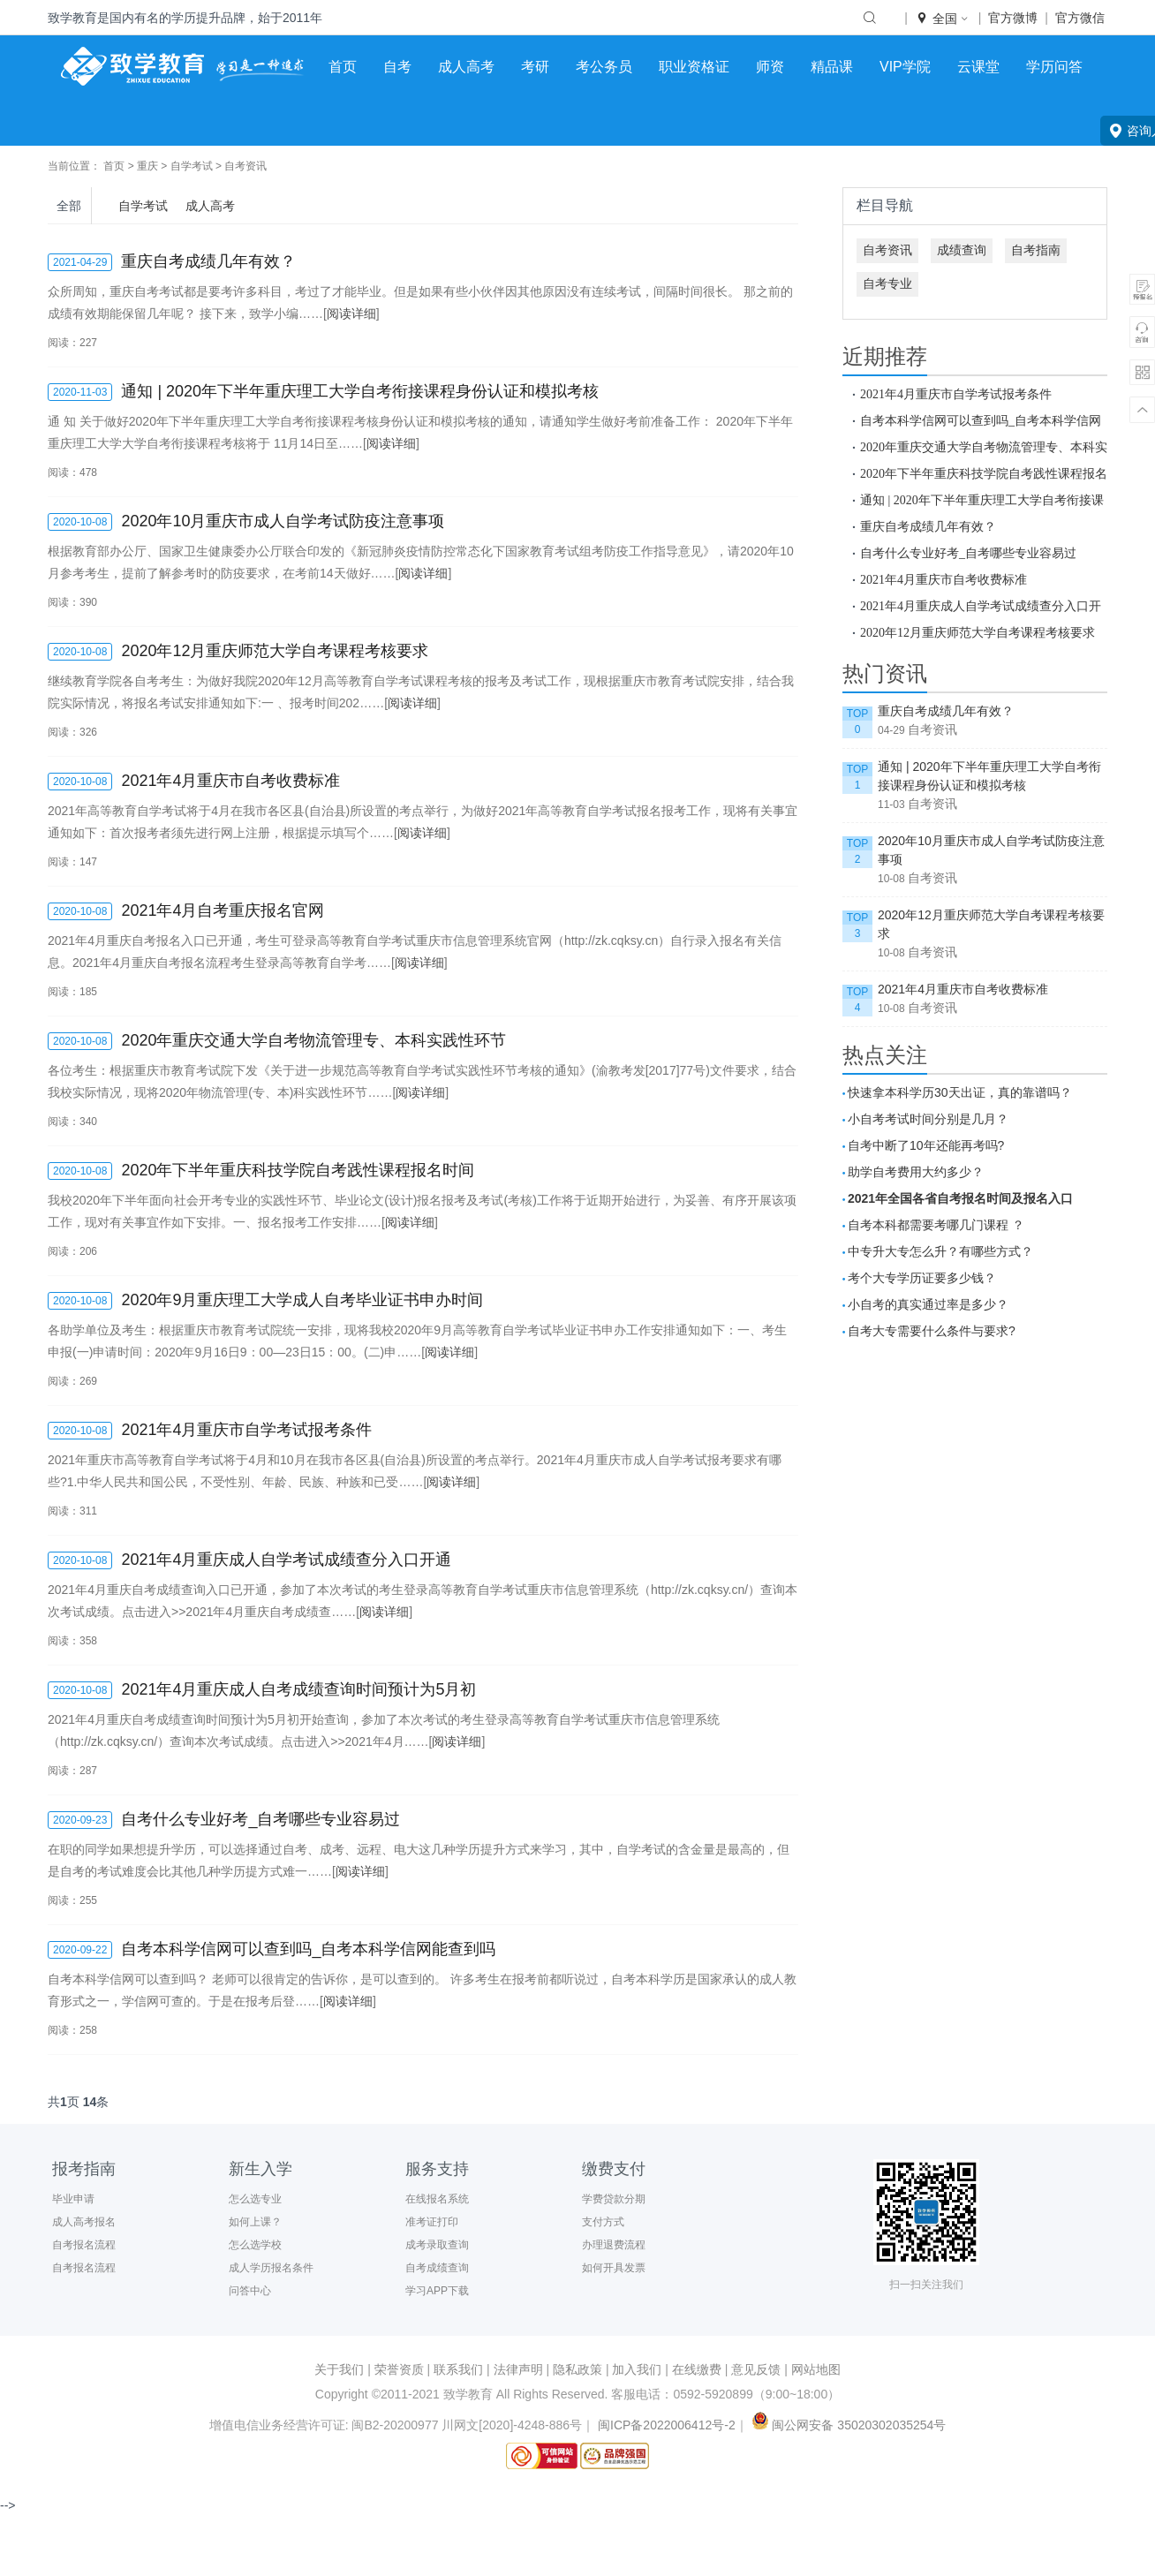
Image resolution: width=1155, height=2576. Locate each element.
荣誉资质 (399, 2369)
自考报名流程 (84, 2245)
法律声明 (518, 2369)
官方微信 (1080, 18)
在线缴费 (696, 2369)
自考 (397, 66)
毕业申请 (73, 2199)
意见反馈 (756, 2369)
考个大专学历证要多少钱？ (922, 1278)
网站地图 (816, 2369)
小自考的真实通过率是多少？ (928, 1304)
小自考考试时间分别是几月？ (928, 1119)
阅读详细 (351, 313)
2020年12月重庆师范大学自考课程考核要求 (977, 632)
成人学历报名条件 (271, 2268)
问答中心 (250, 2291)
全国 (943, 18)
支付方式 (603, 2222)
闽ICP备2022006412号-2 (667, 2425)
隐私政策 (577, 2369)
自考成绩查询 (437, 2268)
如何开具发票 (613, 2268)
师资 (770, 66)
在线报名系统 (437, 2199)
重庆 (147, 166)
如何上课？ (255, 2222)
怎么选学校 (255, 2245)
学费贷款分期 (613, 2199)
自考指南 (1036, 250)
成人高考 (466, 66)
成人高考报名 (84, 2222)
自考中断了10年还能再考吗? (926, 1145)
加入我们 (636, 2369)
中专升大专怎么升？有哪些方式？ (940, 1251)
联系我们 (458, 2369)
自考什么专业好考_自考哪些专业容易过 (968, 553)
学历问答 (1054, 66)
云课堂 (978, 66)
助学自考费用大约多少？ (916, 1172)
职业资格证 (694, 66)
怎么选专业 (255, 2199)
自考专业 (887, 283)
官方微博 (1013, 18)
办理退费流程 (613, 2245)
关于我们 (339, 2369)
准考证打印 (431, 2222)
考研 (535, 66)
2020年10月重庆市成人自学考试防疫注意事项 (991, 850)
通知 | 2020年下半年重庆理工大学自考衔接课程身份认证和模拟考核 (989, 775)
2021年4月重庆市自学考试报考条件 (956, 394)
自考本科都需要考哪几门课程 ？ (936, 1225)
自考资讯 (245, 166)
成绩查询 (961, 250)
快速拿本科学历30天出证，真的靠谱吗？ (960, 1092)
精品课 (832, 66)
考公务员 (604, 66)
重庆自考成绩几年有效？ (928, 526)
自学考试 (191, 166)
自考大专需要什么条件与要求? (931, 1331)
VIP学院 (905, 66)
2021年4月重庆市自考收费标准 (943, 579)
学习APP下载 (437, 2291)
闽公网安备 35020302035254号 (847, 2425)
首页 (342, 66)
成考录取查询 (437, 2245)
